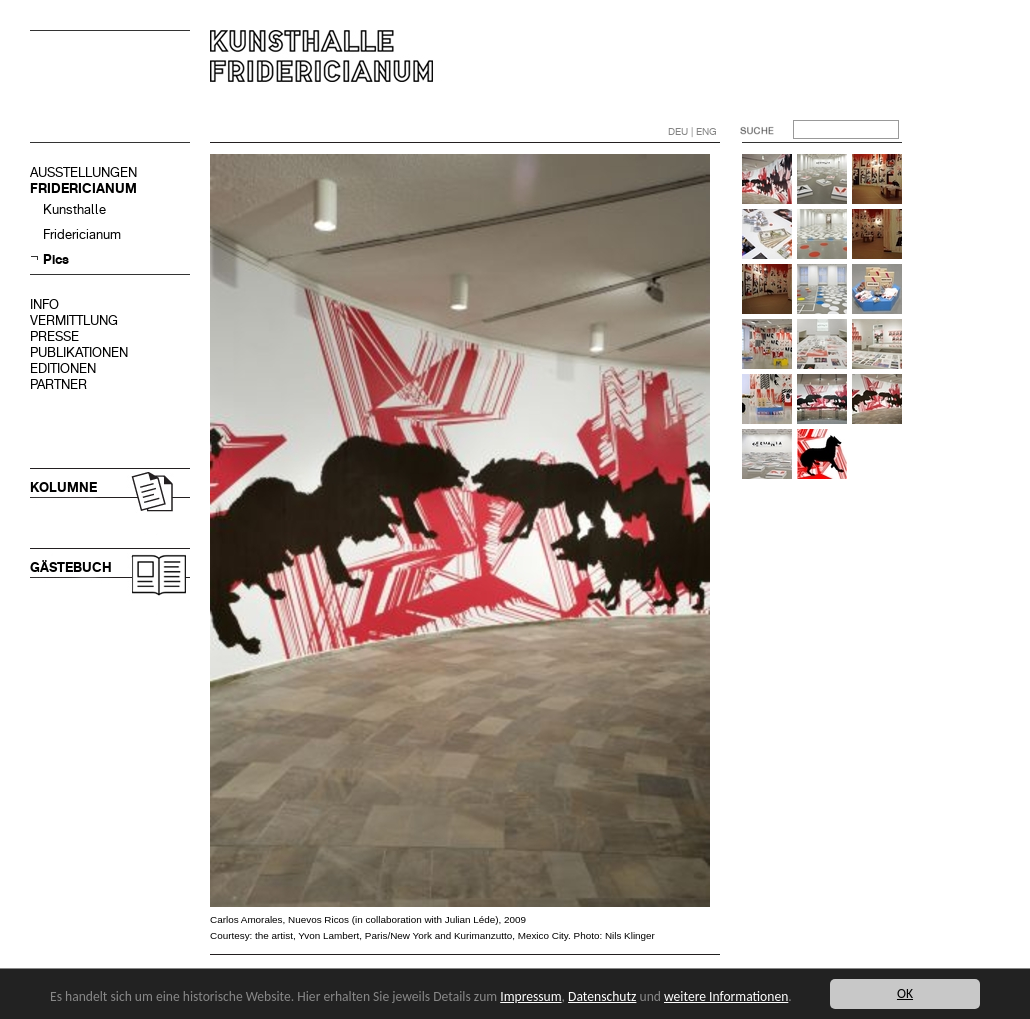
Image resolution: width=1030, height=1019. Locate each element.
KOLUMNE (63, 487)
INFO (44, 304)
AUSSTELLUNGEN (83, 172)
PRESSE (54, 336)
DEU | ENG (692, 131)
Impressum (530, 996)
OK (905, 993)
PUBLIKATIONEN (79, 352)
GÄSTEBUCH (71, 567)
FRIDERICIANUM (83, 188)
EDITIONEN (63, 368)
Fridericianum (82, 234)
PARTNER (58, 384)
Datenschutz (602, 996)
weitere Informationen (726, 996)
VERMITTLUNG (74, 320)
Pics (56, 259)
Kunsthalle (74, 209)
